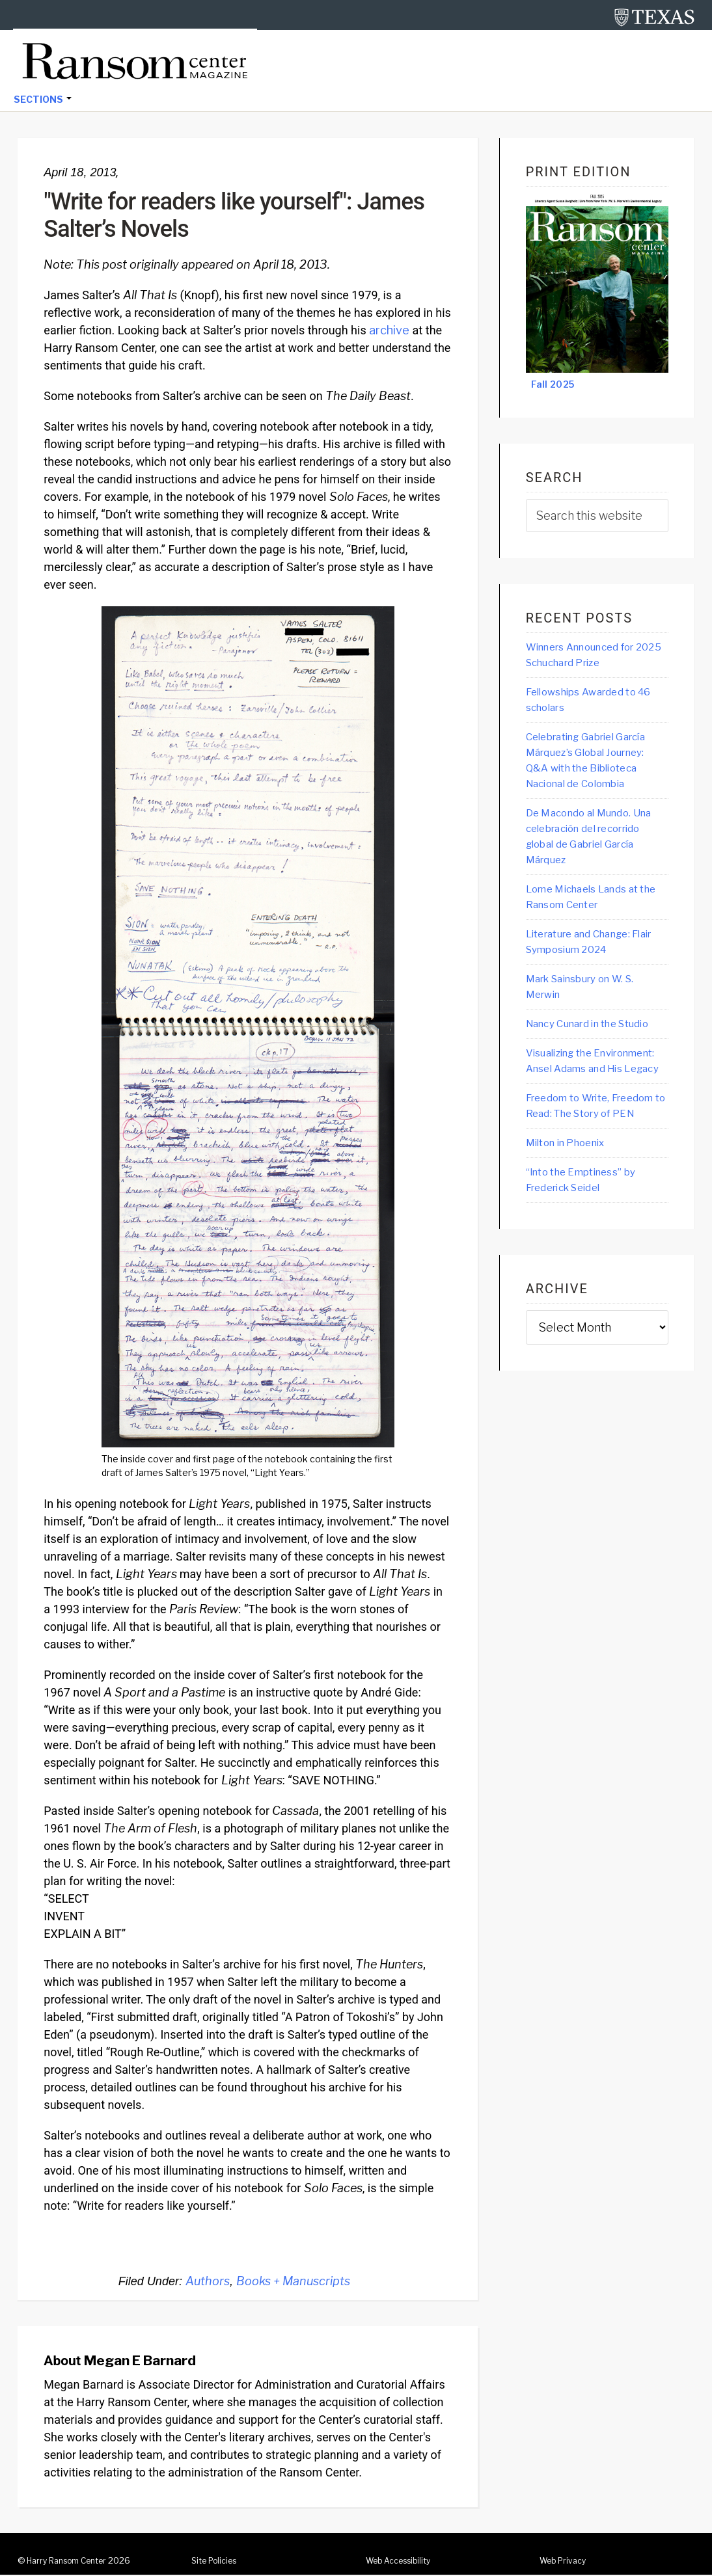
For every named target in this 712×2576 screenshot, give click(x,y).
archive (389, 331)
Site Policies (217, 2561)
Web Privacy (566, 2561)
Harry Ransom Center (72, 2561)
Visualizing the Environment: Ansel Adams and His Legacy (586, 1099)
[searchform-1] (597, 516)
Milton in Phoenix (573, 1207)
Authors (207, 2282)
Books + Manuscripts (293, 2282)
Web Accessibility (403, 2561)
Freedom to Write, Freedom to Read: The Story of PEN (585, 1162)
